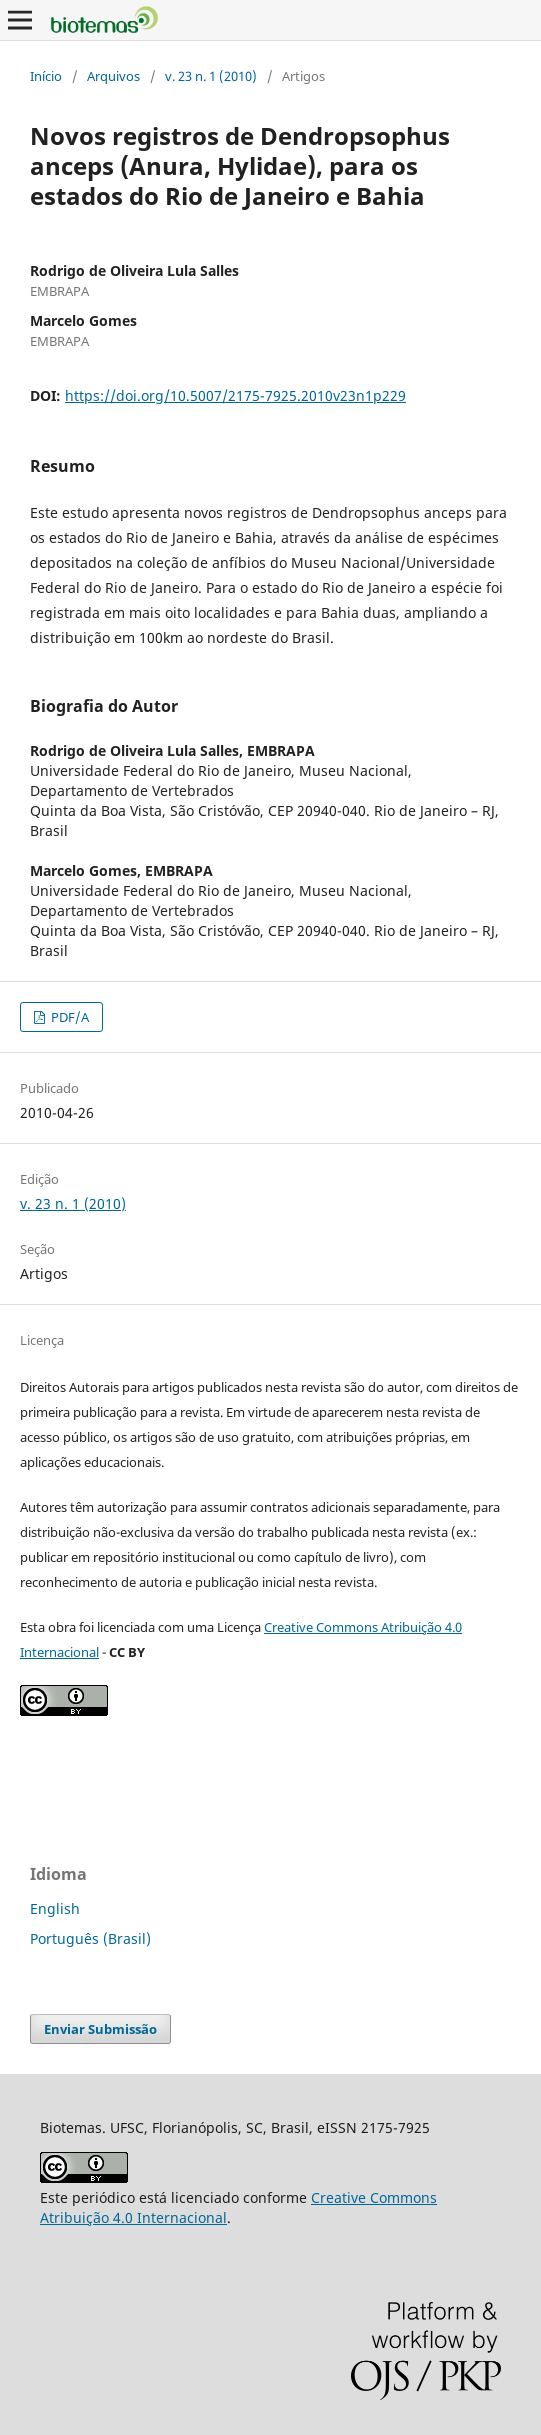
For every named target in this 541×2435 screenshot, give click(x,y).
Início (46, 76)
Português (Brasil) (90, 1938)
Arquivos (113, 76)
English (55, 1908)
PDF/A (68, 1017)
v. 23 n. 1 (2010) (211, 76)
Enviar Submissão (100, 2029)
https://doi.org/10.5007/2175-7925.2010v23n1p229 (235, 395)
